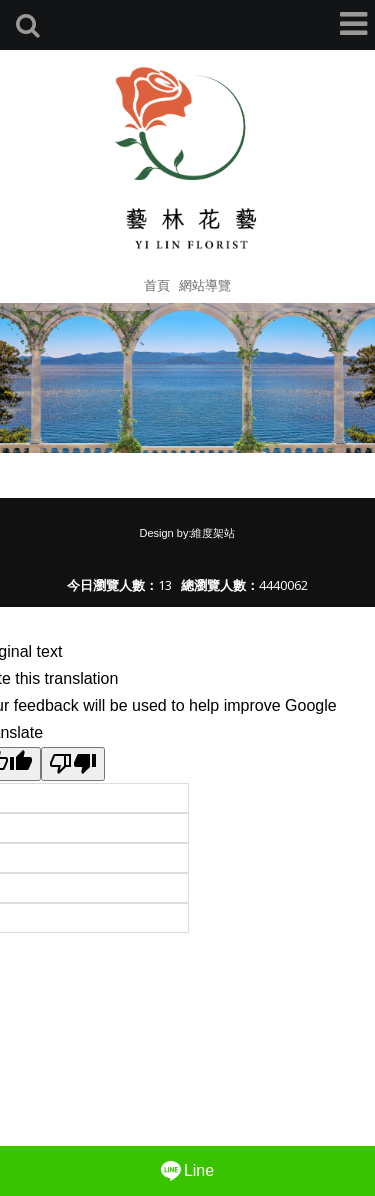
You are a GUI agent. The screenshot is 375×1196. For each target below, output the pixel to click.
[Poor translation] (73, 764)
